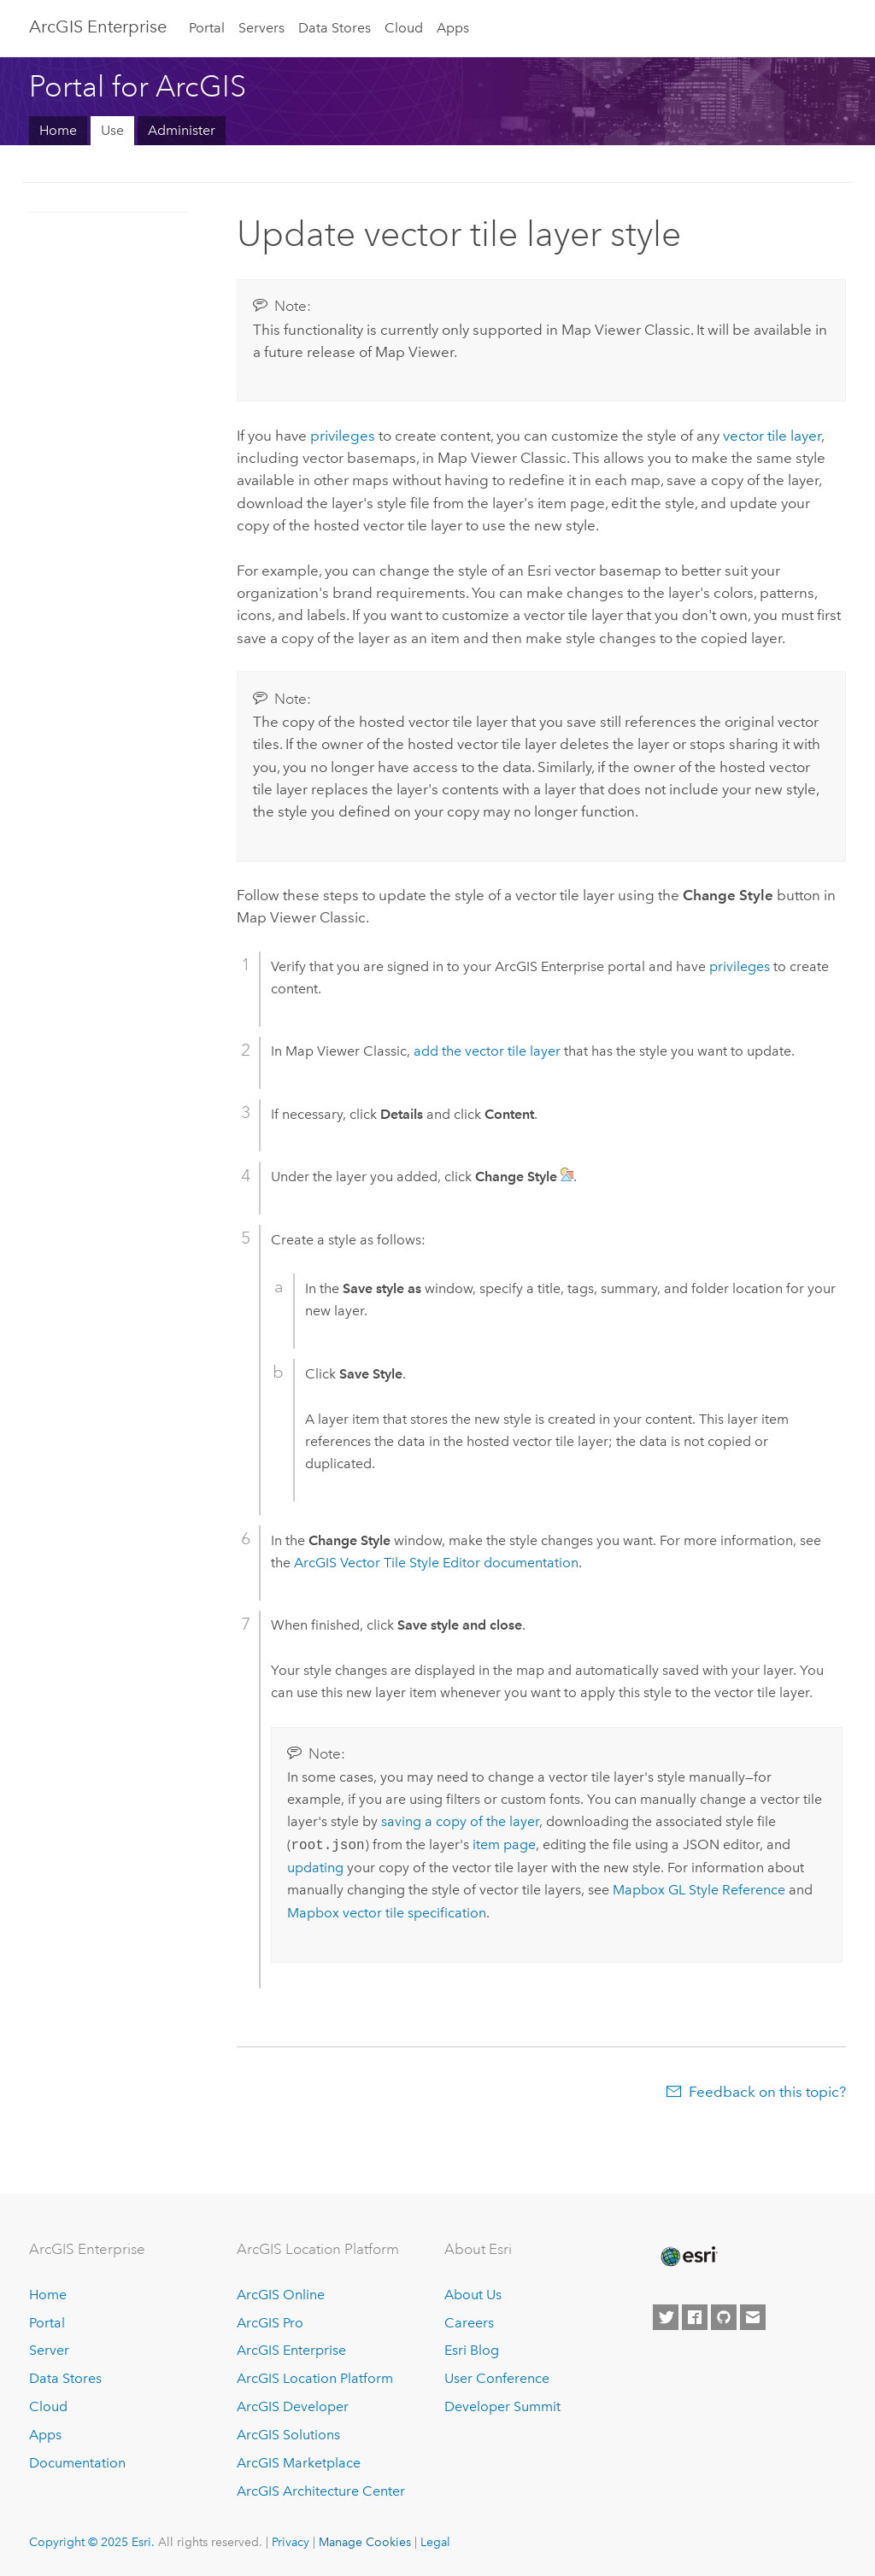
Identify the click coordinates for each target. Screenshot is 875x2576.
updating (315, 1867)
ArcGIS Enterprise (98, 26)
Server (49, 2350)
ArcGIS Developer (293, 2406)
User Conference (496, 2378)
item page (504, 1845)
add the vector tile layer (487, 1051)
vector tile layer (772, 435)
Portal (207, 28)
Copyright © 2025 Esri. (92, 2542)
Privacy (290, 2542)
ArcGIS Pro (270, 2323)
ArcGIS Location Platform (315, 2378)
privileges (342, 435)
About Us (473, 2294)
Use (112, 130)
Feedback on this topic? (767, 2091)
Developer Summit (502, 2406)
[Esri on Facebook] (695, 2317)
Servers (261, 28)
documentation (436, 1562)
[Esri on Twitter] (665, 2317)
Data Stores (334, 28)
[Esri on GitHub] (724, 2317)
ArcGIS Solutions (288, 2435)
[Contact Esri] (753, 2317)
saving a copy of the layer (460, 1821)
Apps (453, 28)
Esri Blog (471, 2350)
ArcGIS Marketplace (299, 2463)
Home (58, 130)
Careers (469, 2323)
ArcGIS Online (281, 2294)
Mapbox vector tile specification (386, 1913)
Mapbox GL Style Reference (699, 1890)
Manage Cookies (365, 2542)
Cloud (404, 28)
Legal (435, 2542)
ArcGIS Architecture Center (321, 2491)
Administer (181, 130)
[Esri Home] (688, 2256)
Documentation (77, 2463)
